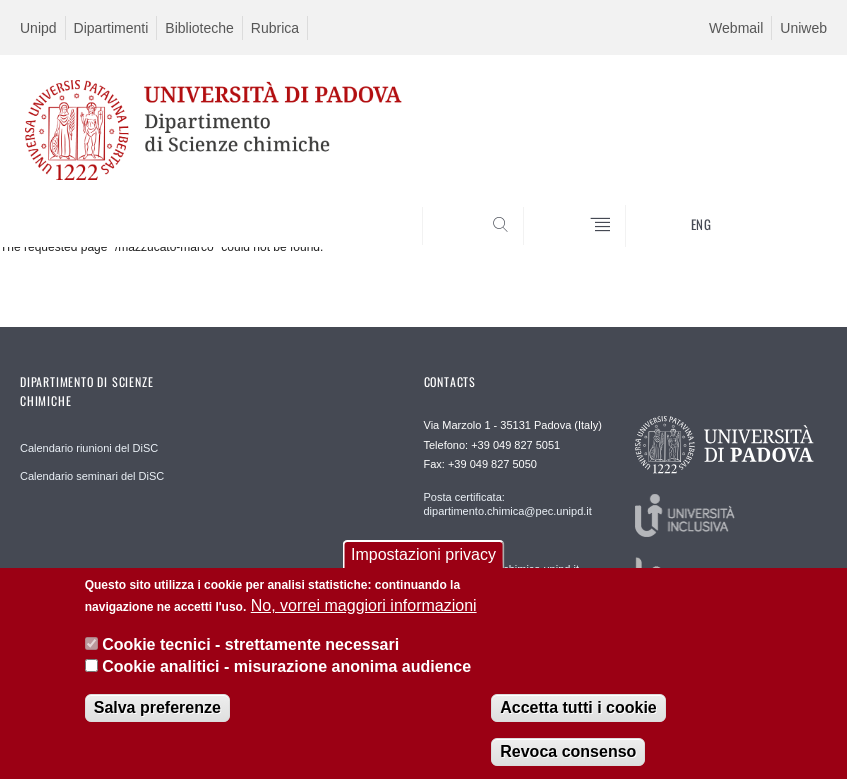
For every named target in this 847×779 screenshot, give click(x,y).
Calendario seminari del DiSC (92, 476)
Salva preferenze (157, 712)
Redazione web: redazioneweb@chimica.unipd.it (501, 562)
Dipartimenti (111, 28)
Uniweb (803, 28)
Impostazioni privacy (423, 558)
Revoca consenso (568, 756)
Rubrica (275, 28)
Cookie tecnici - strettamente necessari (250, 648)
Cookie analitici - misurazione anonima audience (286, 670)
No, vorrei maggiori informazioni (364, 610)
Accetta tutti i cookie (578, 712)
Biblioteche (199, 28)
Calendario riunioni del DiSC (89, 448)
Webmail (736, 28)
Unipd (38, 28)
